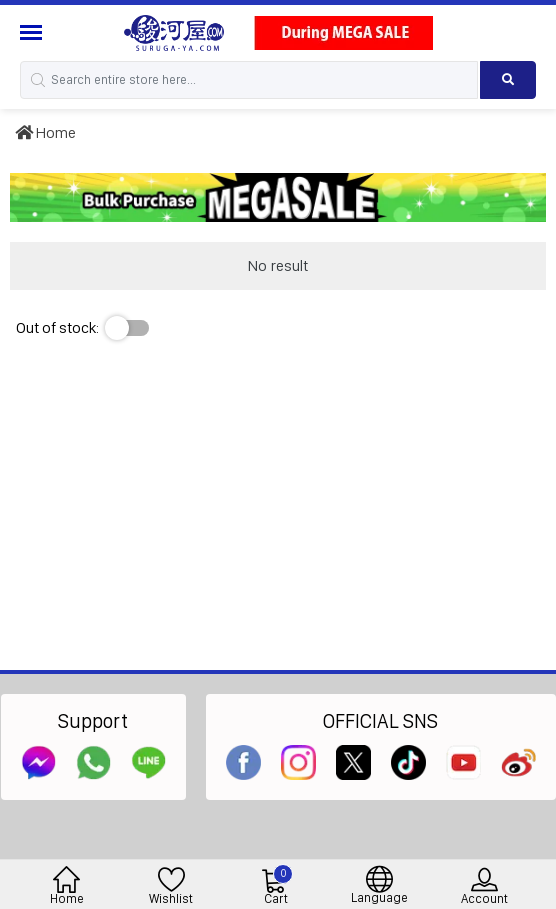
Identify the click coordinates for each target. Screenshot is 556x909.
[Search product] (508, 80)
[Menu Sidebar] (33, 32)
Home (45, 132)
